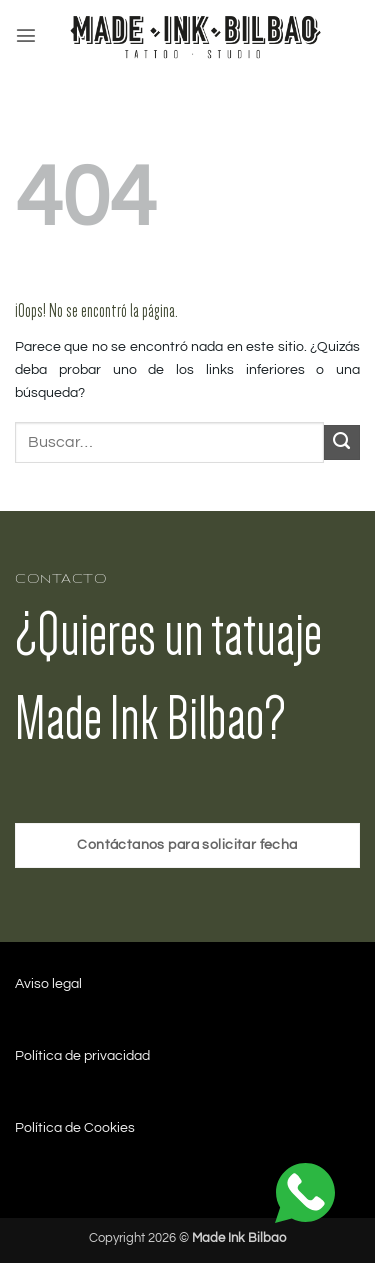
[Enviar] (342, 443)
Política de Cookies (75, 1127)
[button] (26, 35)
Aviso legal (48, 983)
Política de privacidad (82, 1055)
